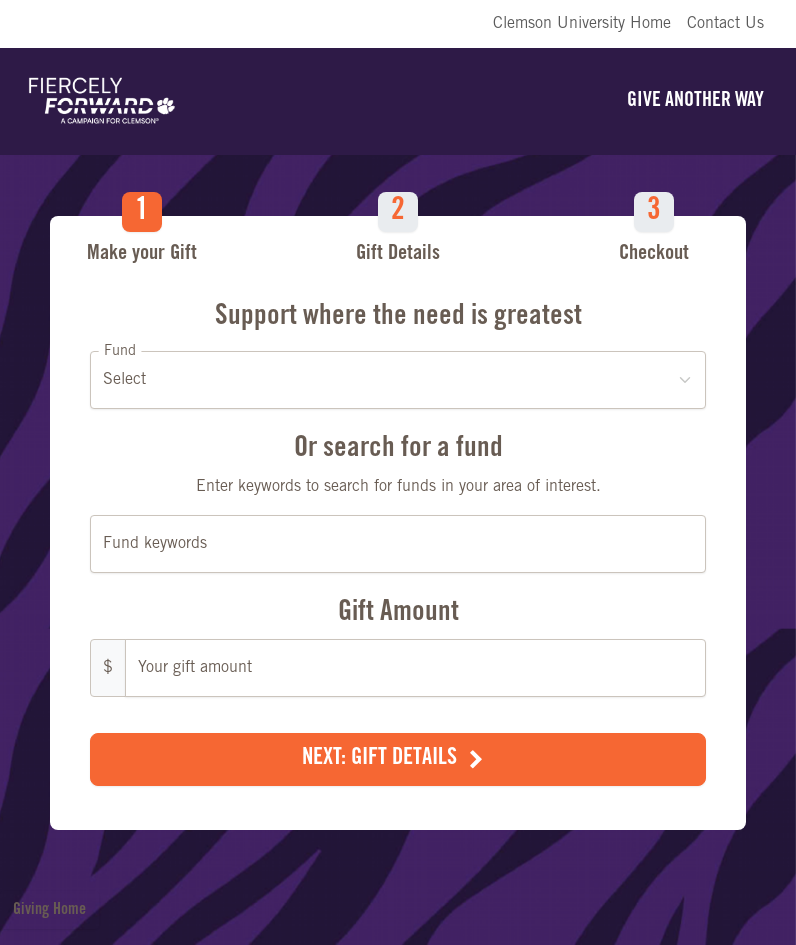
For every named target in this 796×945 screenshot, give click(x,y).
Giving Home (49, 910)
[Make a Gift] (398, 499)
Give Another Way (695, 102)
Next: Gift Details (379, 759)
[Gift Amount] (415, 668)
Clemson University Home (582, 24)
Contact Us (725, 24)
